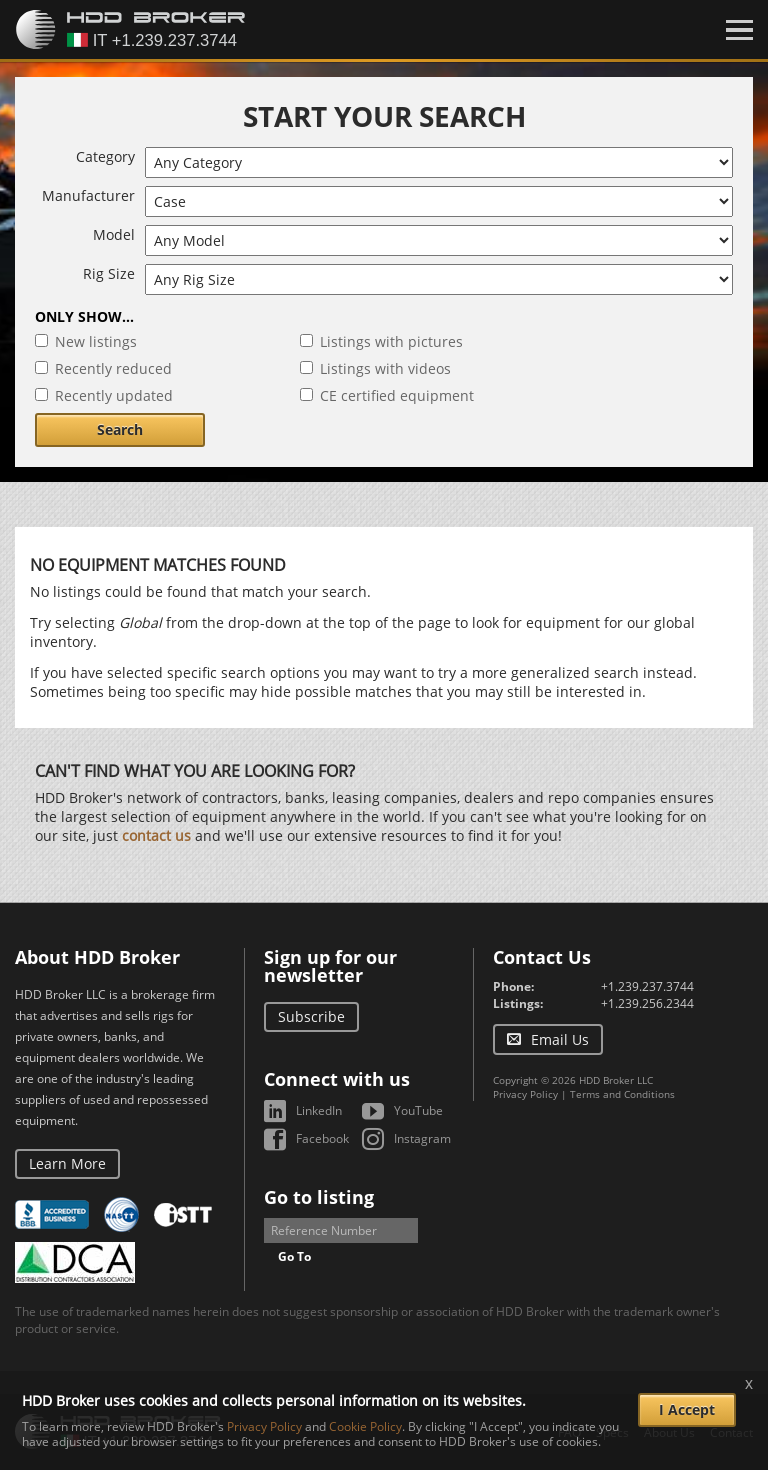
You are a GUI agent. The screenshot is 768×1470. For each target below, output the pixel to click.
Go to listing (319, 1197)
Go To (294, 1256)
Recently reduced (113, 368)
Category (105, 156)
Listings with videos (385, 368)
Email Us (560, 1039)
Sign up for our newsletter (330, 966)
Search (120, 429)
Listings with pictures (391, 341)
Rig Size (109, 273)
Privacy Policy (525, 1094)
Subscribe (311, 1016)
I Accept (687, 1409)
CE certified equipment (397, 395)
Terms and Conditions (622, 1094)
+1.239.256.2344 (647, 1003)
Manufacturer (88, 195)
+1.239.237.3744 (647, 986)
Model (114, 234)
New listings (96, 341)
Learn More (67, 1163)
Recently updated (114, 395)
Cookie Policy (365, 1426)
